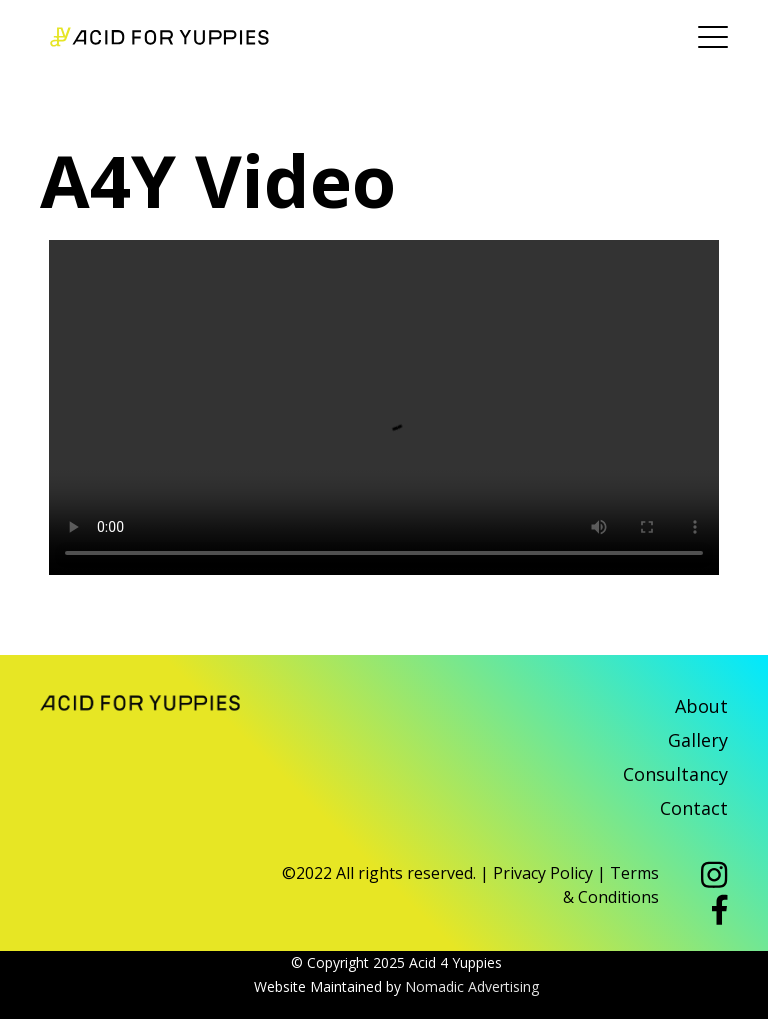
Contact (694, 808)
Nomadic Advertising (472, 986)
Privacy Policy (543, 873)
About (701, 706)
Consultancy (675, 774)
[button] (714, 877)
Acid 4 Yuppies (160, 37)
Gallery (698, 740)
